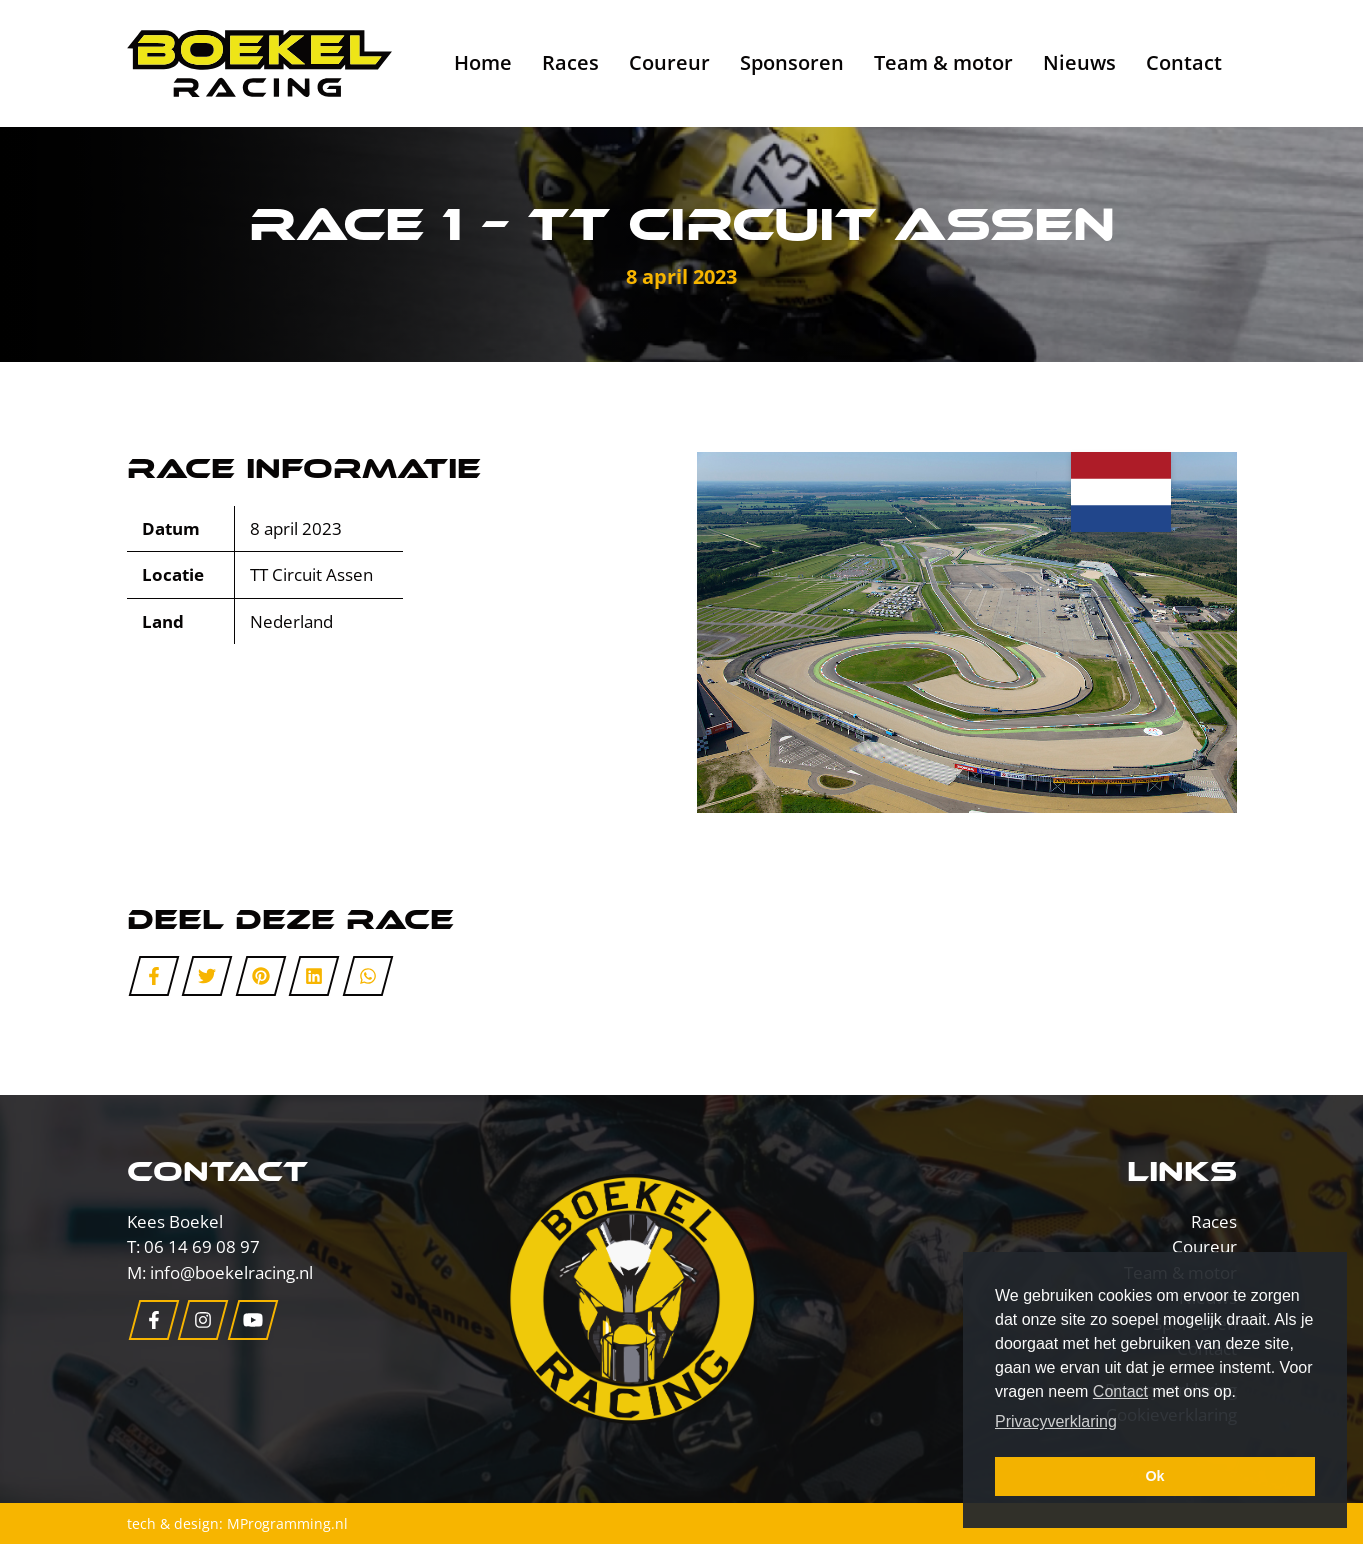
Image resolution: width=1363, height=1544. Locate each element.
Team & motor (943, 62)
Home (483, 62)
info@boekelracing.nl (231, 1272)
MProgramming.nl (287, 1523)
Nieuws (1079, 62)
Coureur (669, 62)
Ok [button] (1154, 1476)
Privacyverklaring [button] (1056, 1421)
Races (570, 62)
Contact (1184, 62)
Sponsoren (792, 62)
